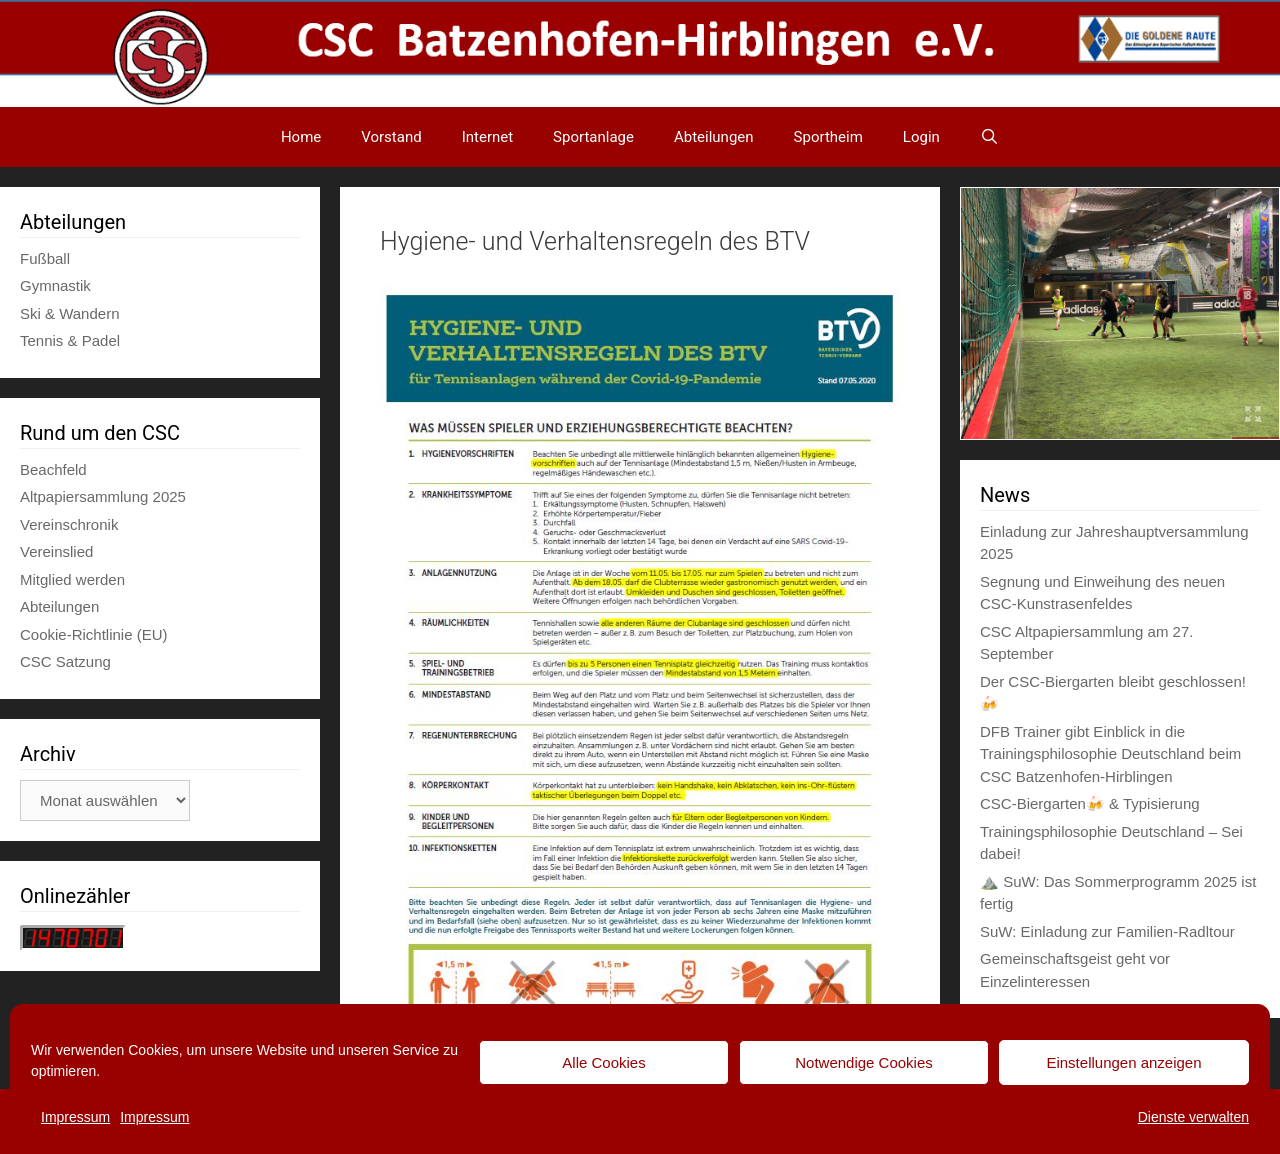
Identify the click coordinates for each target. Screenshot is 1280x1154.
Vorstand (391, 137)
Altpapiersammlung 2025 (103, 496)
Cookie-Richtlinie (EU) (94, 634)
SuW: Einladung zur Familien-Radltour (1107, 931)
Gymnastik (55, 285)
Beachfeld (53, 469)
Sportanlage (593, 137)
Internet (487, 137)
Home (301, 137)
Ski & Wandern (70, 313)
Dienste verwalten (1193, 1117)
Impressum (75, 1117)
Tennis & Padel (70, 340)
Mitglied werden (72, 579)
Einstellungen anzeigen (1123, 1062)
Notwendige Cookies (864, 1062)
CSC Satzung (65, 661)
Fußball (45, 258)
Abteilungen (714, 137)
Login (921, 137)
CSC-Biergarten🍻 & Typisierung (1090, 803)
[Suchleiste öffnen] (989, 137)
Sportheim (828, 137)
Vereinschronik (69, 524)
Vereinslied (56, 551)
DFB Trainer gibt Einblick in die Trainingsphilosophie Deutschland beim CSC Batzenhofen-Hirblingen (1110, 754)
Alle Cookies (603, 1062)
